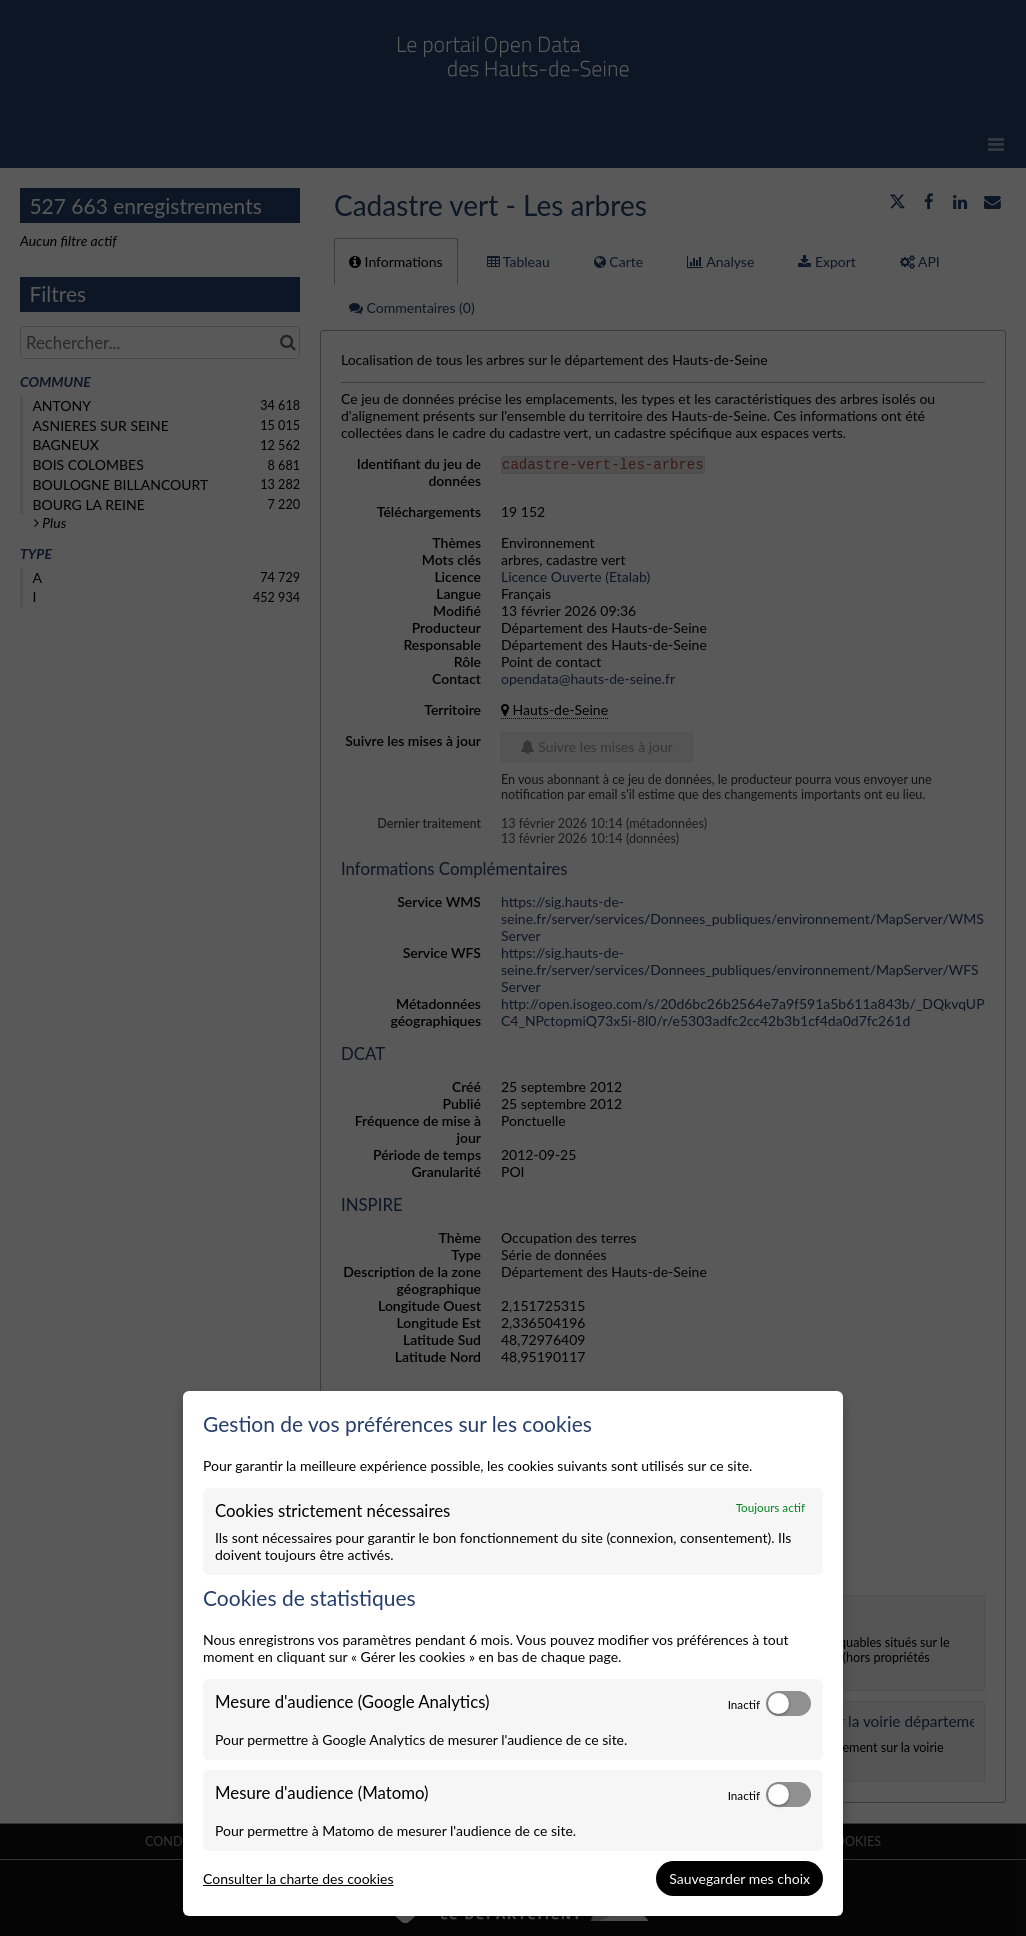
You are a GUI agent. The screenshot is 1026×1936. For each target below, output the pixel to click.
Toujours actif (770, 1507)
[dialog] (513, 1654)
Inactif (744, 1704)
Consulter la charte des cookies (298, 1878)
